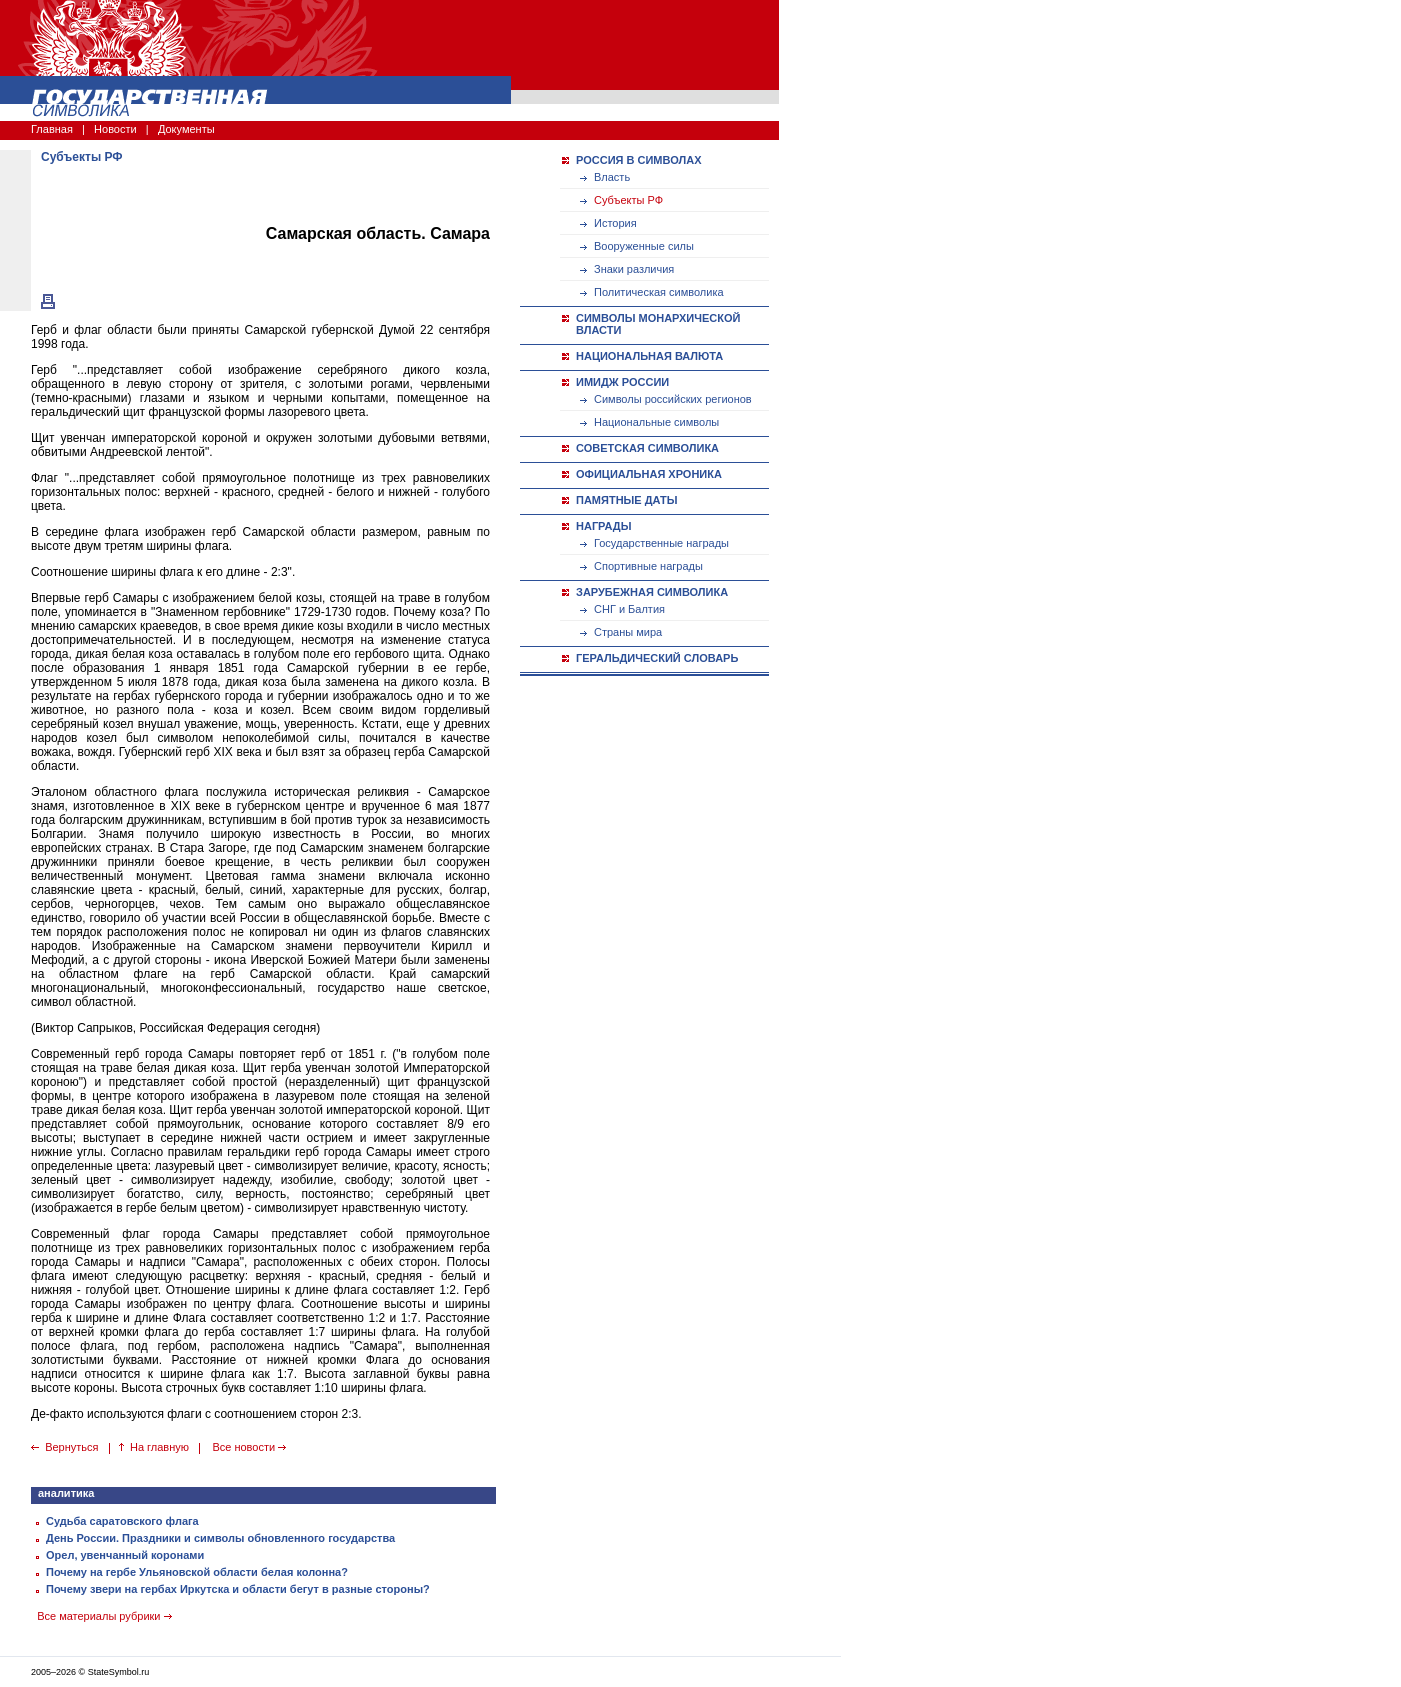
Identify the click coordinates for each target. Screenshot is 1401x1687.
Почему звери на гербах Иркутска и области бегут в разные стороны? (238, 1589)
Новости (115, 129)
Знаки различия (634, 269)
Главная (52, 129)
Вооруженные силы (644, 246)
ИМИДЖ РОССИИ (622, 382)
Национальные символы (656, 422)
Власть (612, 177)
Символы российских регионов (673, 399)
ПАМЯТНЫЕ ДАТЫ (626, 500)
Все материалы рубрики (104, 1616)
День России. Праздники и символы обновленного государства (220, 1538)
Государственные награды (661, 543)
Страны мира (628, 632)
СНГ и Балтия (629, 609)
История (615, 223)
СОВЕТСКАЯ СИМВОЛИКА (647, 448)
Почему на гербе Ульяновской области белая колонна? (197, 1572)
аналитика (66, 1493)
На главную (159, 1447)
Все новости (249, 1447)
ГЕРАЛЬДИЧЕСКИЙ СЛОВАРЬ (657, 658)
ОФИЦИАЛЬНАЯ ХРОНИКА (649, 474)
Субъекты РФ (628, 200)
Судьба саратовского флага (122, 1521)
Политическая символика (659, 292)
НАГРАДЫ (603, 526)
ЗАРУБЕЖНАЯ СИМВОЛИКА (652, 592)
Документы (186, 129)
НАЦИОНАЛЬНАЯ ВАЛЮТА (649, 356)
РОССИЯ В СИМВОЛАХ (638, 160)
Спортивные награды (648, 566)
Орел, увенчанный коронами (125, 1555)
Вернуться (71, 1447)
